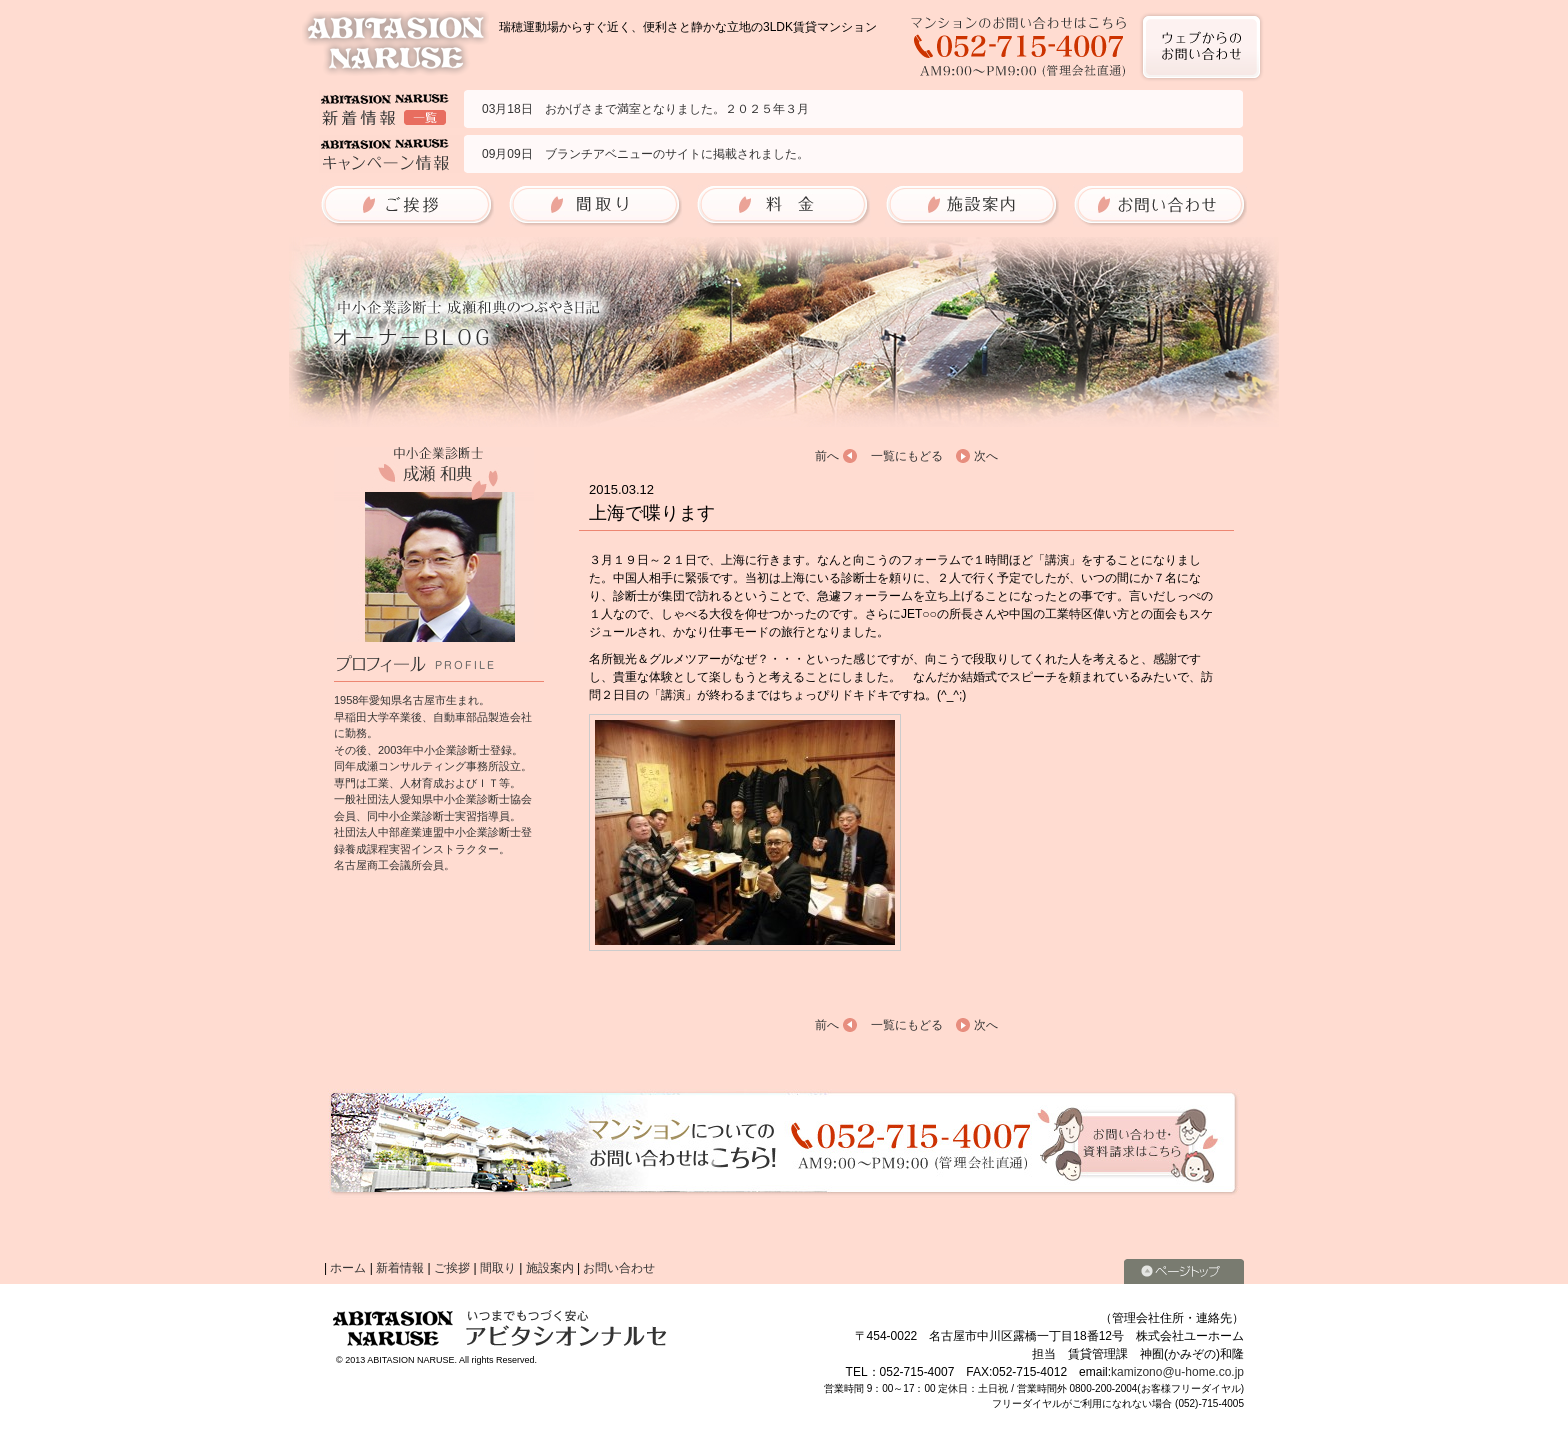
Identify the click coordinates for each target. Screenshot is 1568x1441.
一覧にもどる (907, 456)
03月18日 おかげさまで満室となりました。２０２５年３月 (645, 109)
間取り (498, 1268)
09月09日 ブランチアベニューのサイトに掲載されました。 (645, 154)
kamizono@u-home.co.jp (1177, 1372)
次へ (986, 456)
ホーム (348, 1268)
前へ (827, 456)
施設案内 (550, 1268)
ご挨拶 (452, 1268)
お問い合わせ (619, 1268)
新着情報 (400, 1268)
